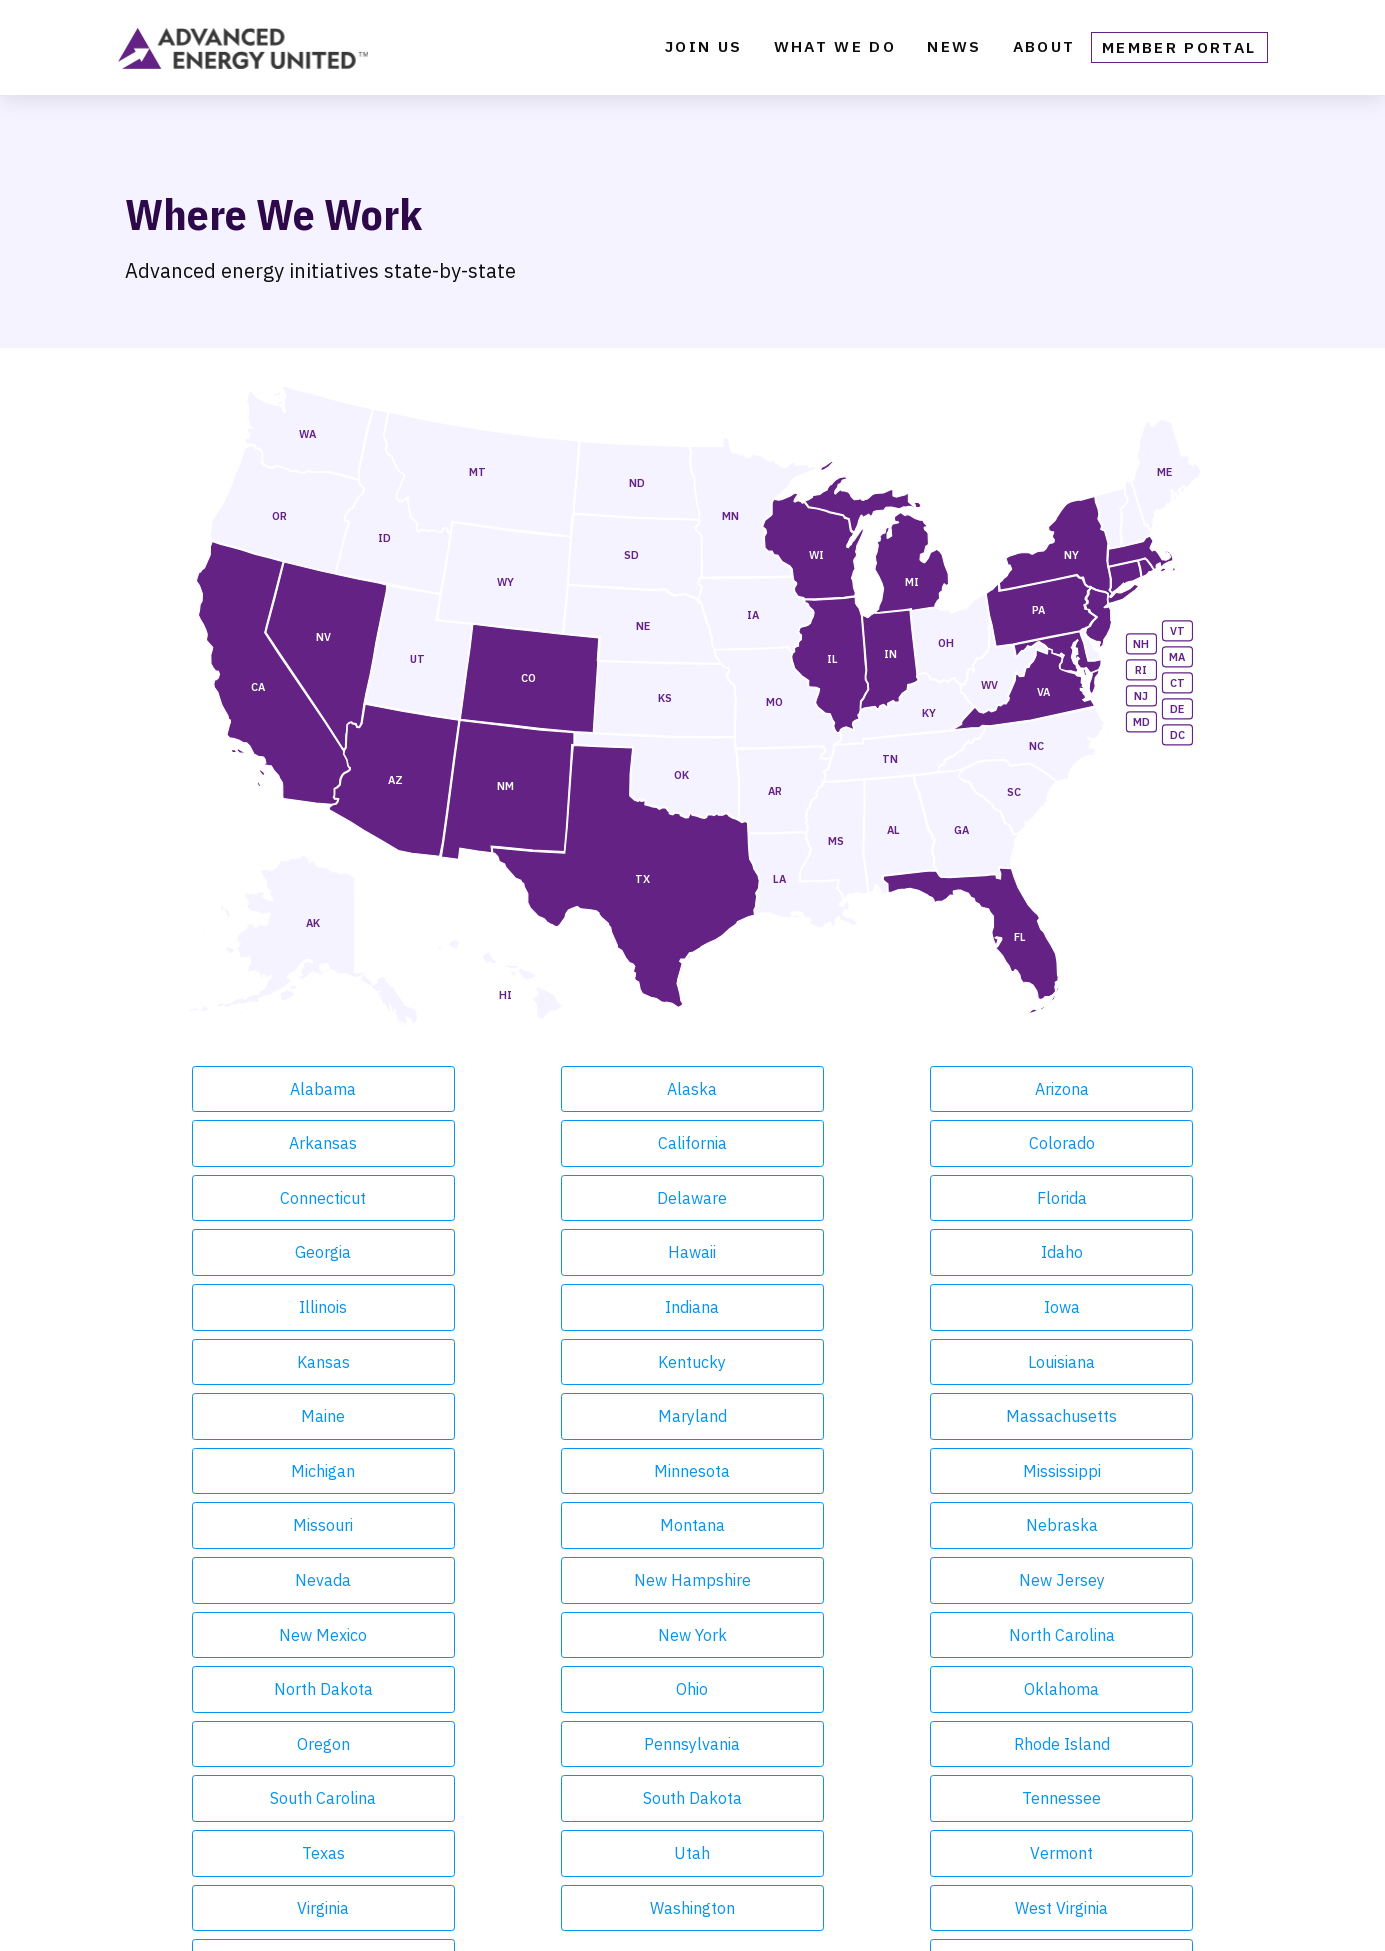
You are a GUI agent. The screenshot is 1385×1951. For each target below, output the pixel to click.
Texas (692, 1525)
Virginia (284, 1580)
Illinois (692, 1198)
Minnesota (692, 1307)
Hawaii (284, 1198)
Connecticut (488, 1143)
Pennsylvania (692, 1471)
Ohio (1101, 1416)
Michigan (488, 1307)
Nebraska (488, 1362)
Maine (897, 1252)
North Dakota (896, 1416)
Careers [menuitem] (669, 1761)
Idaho (488, 1198)
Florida (897, 1143)
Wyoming (1101, 1580)
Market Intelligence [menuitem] (211, 1790)
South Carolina (1101, 1471)
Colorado (284, 1143)
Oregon (488, 1471)
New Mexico (284, 1416)
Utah (897, 1525)
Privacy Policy (683, 1910)
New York (488, 1416)
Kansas (283, 1252)
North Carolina (692, 1416)
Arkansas (897, 1089)
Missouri (1101, 1307)
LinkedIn (1135, 1819)
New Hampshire (896, 1362)
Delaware (692, 1143)
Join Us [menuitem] (703, 51)
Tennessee (488, 1525)
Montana (283, 1362)
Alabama (284, 1089)
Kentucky (488, 1252)
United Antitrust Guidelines (916, 1910)
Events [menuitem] (154, 1820)
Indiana (897, 1198)
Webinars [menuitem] (419, 1820)
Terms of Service (781, 1910)
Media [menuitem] (404, 1849)
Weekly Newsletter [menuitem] (459, 1732)
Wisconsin (896, 1580)
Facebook (940, 1819)
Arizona (692, 1089)
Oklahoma (283, 1471)
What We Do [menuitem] (835, 51)
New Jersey (1101, 1362)
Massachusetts (283, 1307)
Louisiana (692, 1252)
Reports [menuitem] (413, 1790)
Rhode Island (897, 1471)
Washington (488, 1580)
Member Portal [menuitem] (1179, 52)
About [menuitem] (1044, 51)
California (1101, 1089)
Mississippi (897, 1307)
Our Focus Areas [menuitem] (194, 1761)
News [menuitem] (954, 51)
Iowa (1101, 1198)
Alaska (488, 1089)
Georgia (1101, 1143)
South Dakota (283, 1525)
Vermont (1101, 1525)
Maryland (1101, 1252)
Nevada (692, 1362)
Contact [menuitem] (670, 1732)
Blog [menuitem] (400, 1761)
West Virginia (692, 1580)
